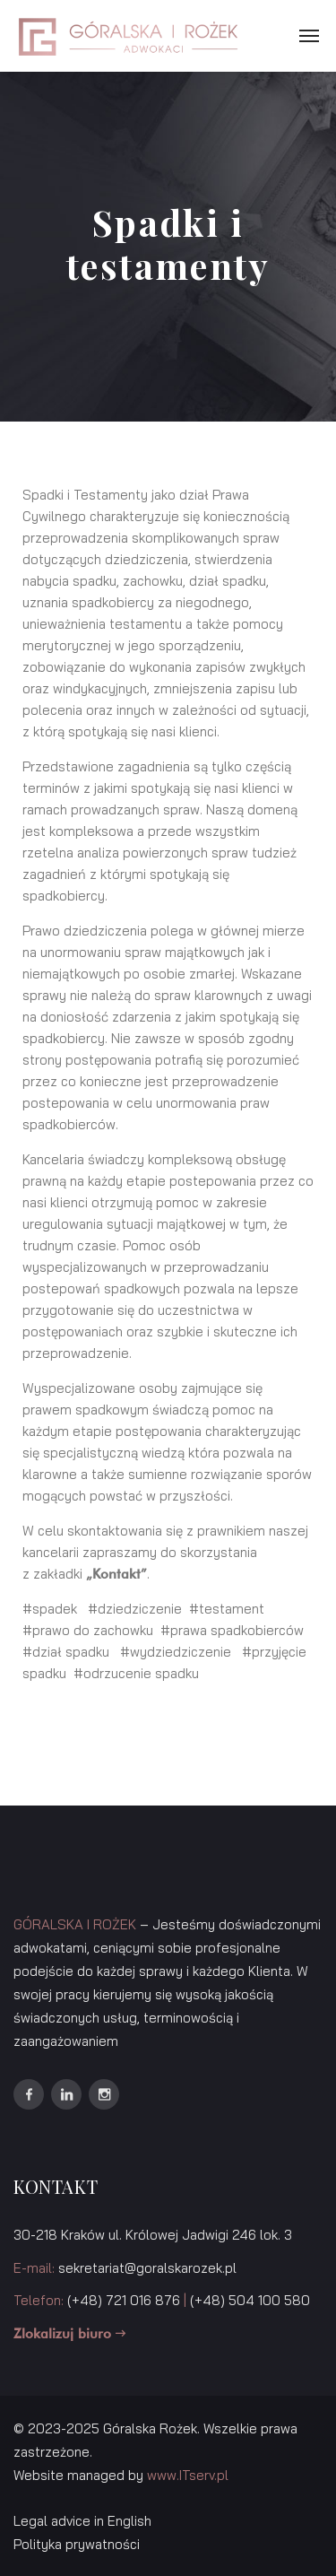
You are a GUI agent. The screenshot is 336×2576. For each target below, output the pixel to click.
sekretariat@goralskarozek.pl (147, 2267)
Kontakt (116, 1574)
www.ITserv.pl (187, 2475)
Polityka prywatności (76, 2544)
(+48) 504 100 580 (250, 2300)
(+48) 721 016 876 (123, 2300)
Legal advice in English (82, 2520)
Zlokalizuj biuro (69, 2334)
